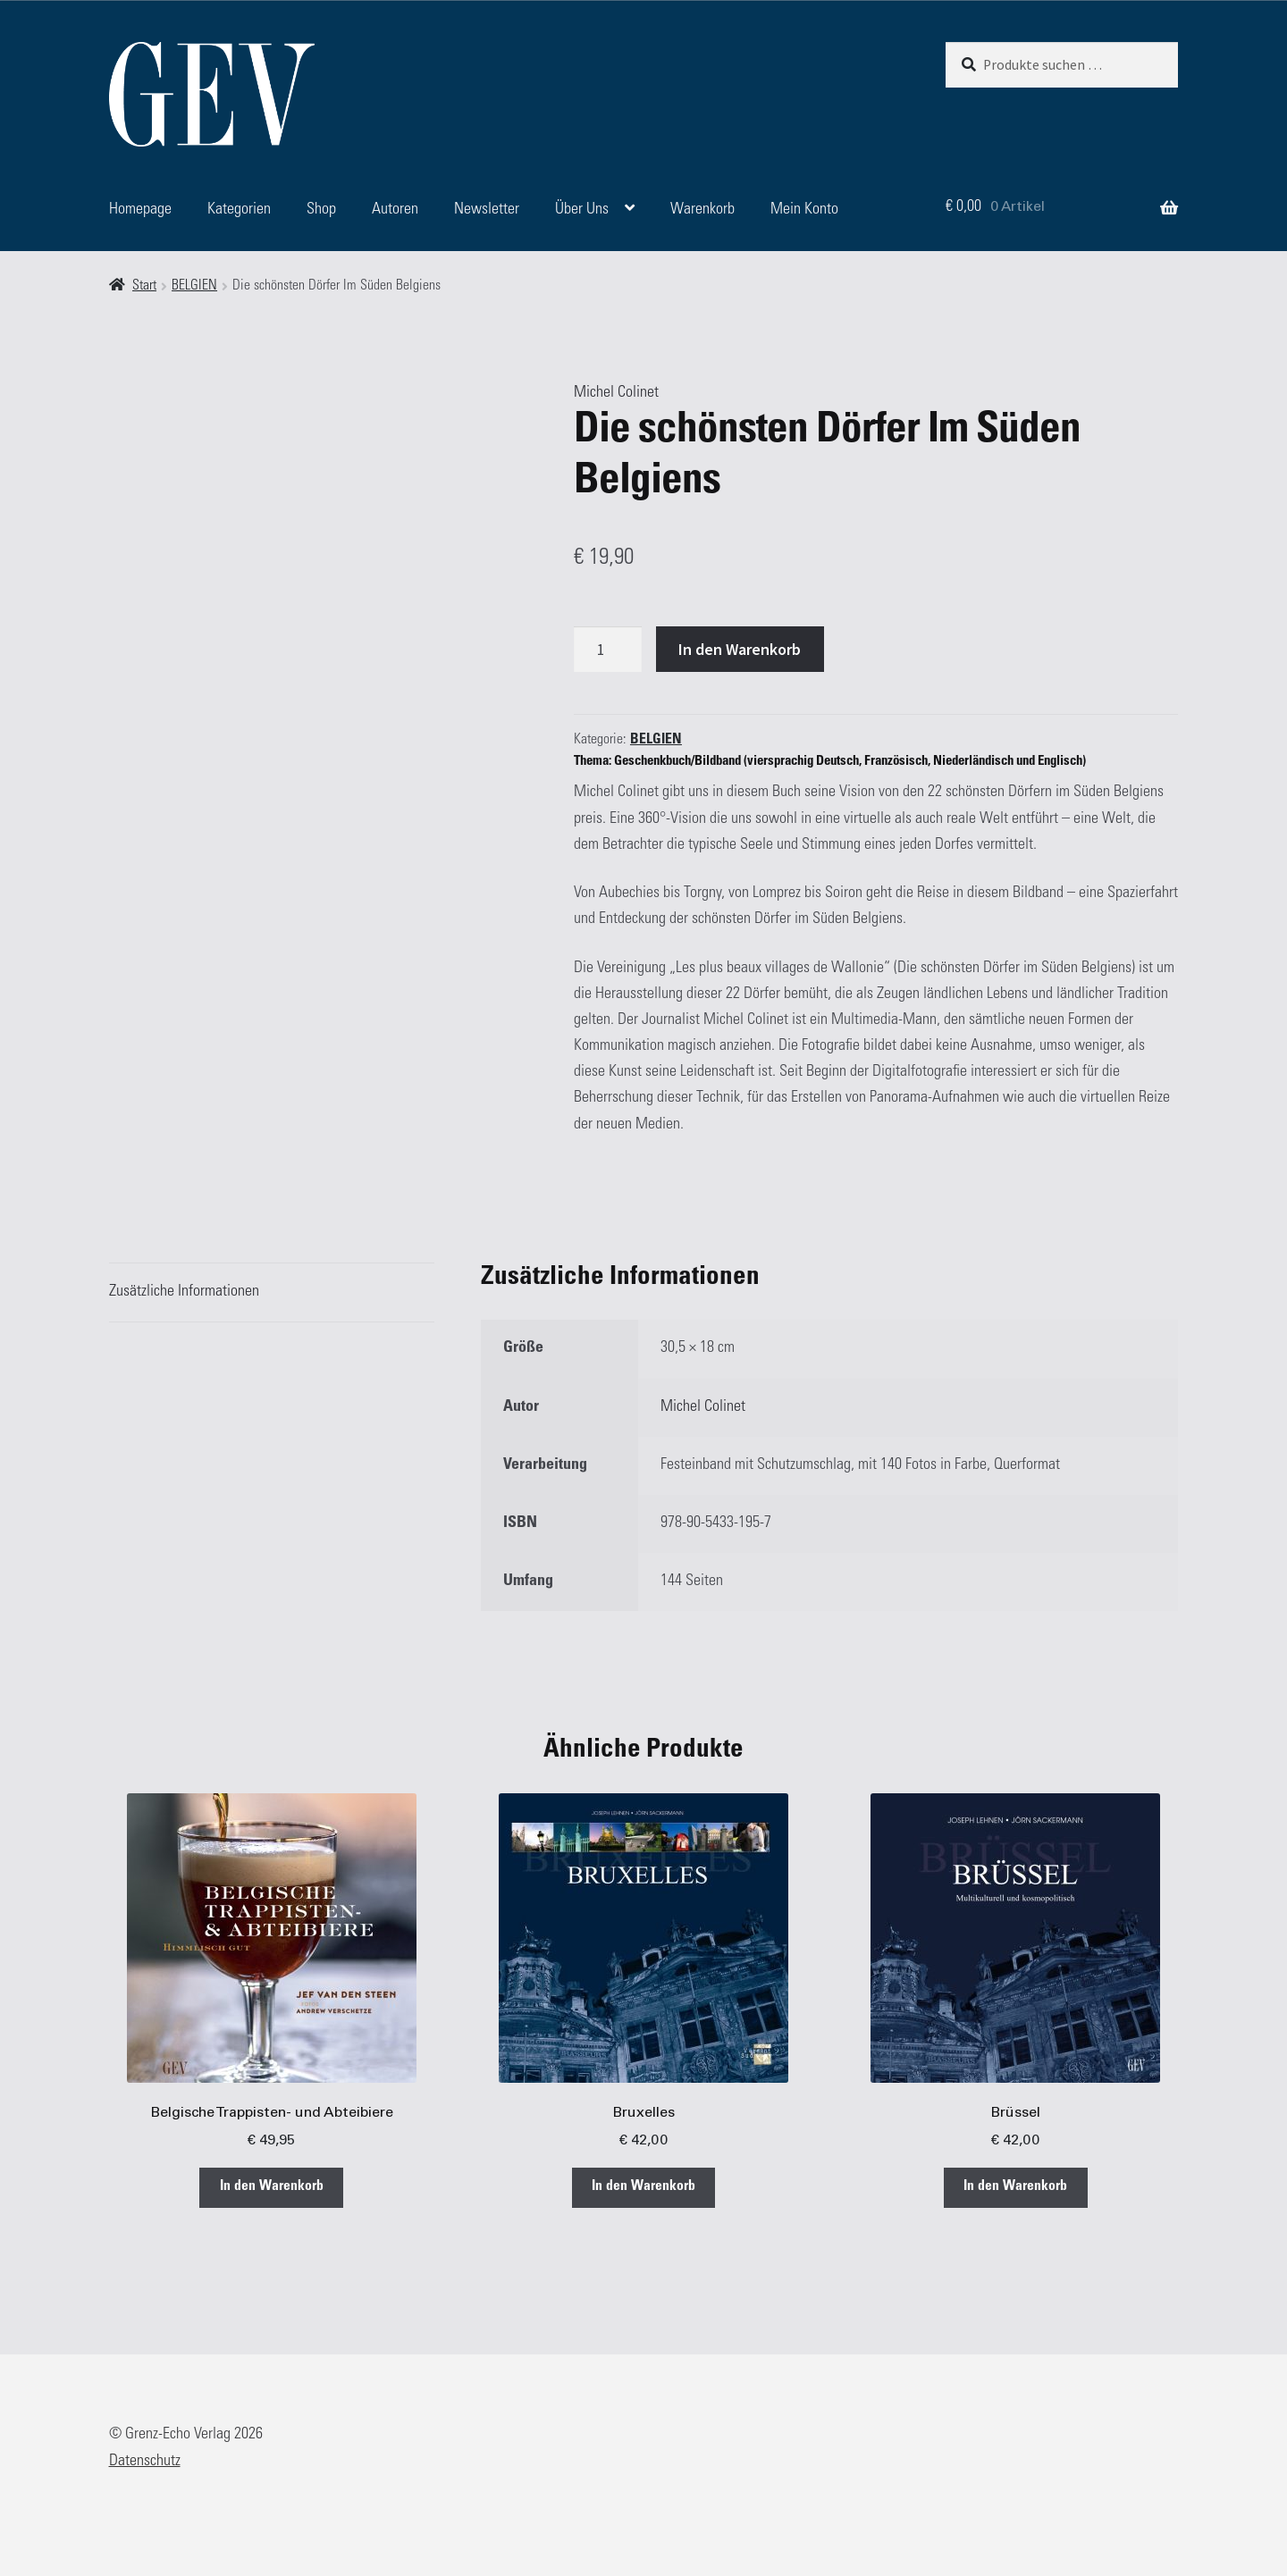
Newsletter (486, 210)
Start (144, 286)
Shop (321, 210)
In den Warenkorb (739, 649)
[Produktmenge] (608, 649)
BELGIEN (194, 286)
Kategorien (239, 210)
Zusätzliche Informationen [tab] (184, 1292)
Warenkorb (702, 210)
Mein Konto (804, 210)
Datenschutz (145, 2462)
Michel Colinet (616, 393)
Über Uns (582, 210)
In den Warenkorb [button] (272, 2187)
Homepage (140, 210)
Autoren (395, 210)
